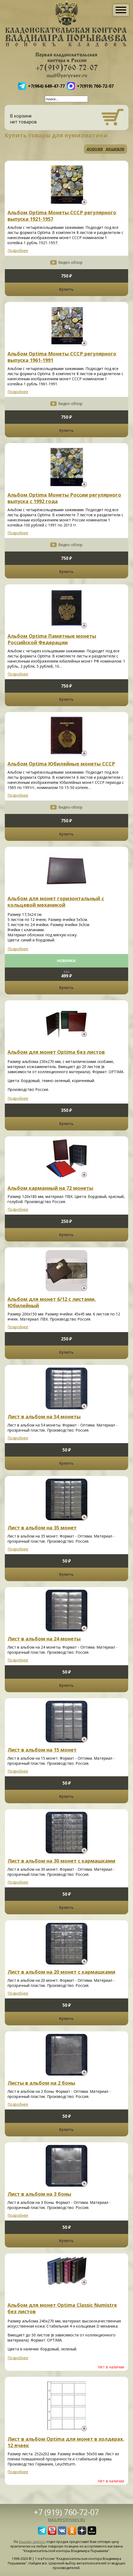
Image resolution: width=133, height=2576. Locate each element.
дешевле (115, 149)
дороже (95, 149)
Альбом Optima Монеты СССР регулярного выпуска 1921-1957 (62, 215)
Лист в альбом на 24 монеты (44, 1638)
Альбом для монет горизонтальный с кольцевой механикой (56, 901)
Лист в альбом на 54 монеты (44, 1416)
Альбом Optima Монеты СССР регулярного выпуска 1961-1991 (62, 356)
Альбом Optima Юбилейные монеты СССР (61, 763)
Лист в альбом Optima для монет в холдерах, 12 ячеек (66, 2442)
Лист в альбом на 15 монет (42, 1749)
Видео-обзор (70, 262)
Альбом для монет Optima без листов (56, 1052)
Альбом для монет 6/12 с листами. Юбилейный (52, 1302)
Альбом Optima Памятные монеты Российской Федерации (52, 639)
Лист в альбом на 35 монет (42, 1527)
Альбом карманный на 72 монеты (50, 1188)
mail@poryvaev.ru (66, 2519)
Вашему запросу (32, 2541)
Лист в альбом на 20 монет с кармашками (61, 1972)
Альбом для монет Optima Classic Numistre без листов (62, 2308)
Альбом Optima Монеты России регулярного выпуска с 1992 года (64, 498)
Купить (66, 289)
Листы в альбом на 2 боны (41, 2083)
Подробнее (18, 250)
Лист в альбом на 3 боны (39, 2194)
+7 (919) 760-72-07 (66, 2512)
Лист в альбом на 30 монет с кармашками (61, 1861)
